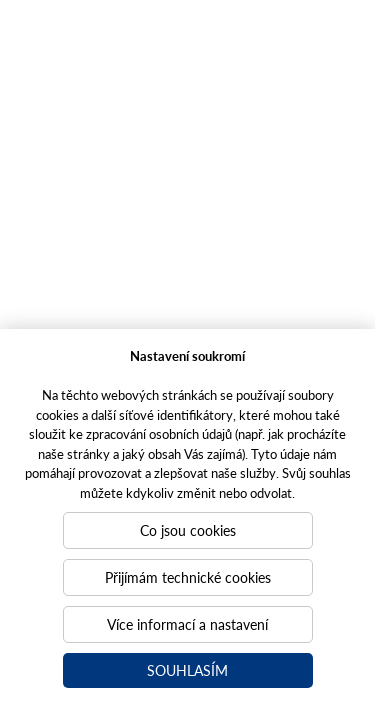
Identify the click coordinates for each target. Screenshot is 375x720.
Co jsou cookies (188, 530)
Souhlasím (187, 670)
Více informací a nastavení (187, 624)
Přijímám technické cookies (188, 577)
